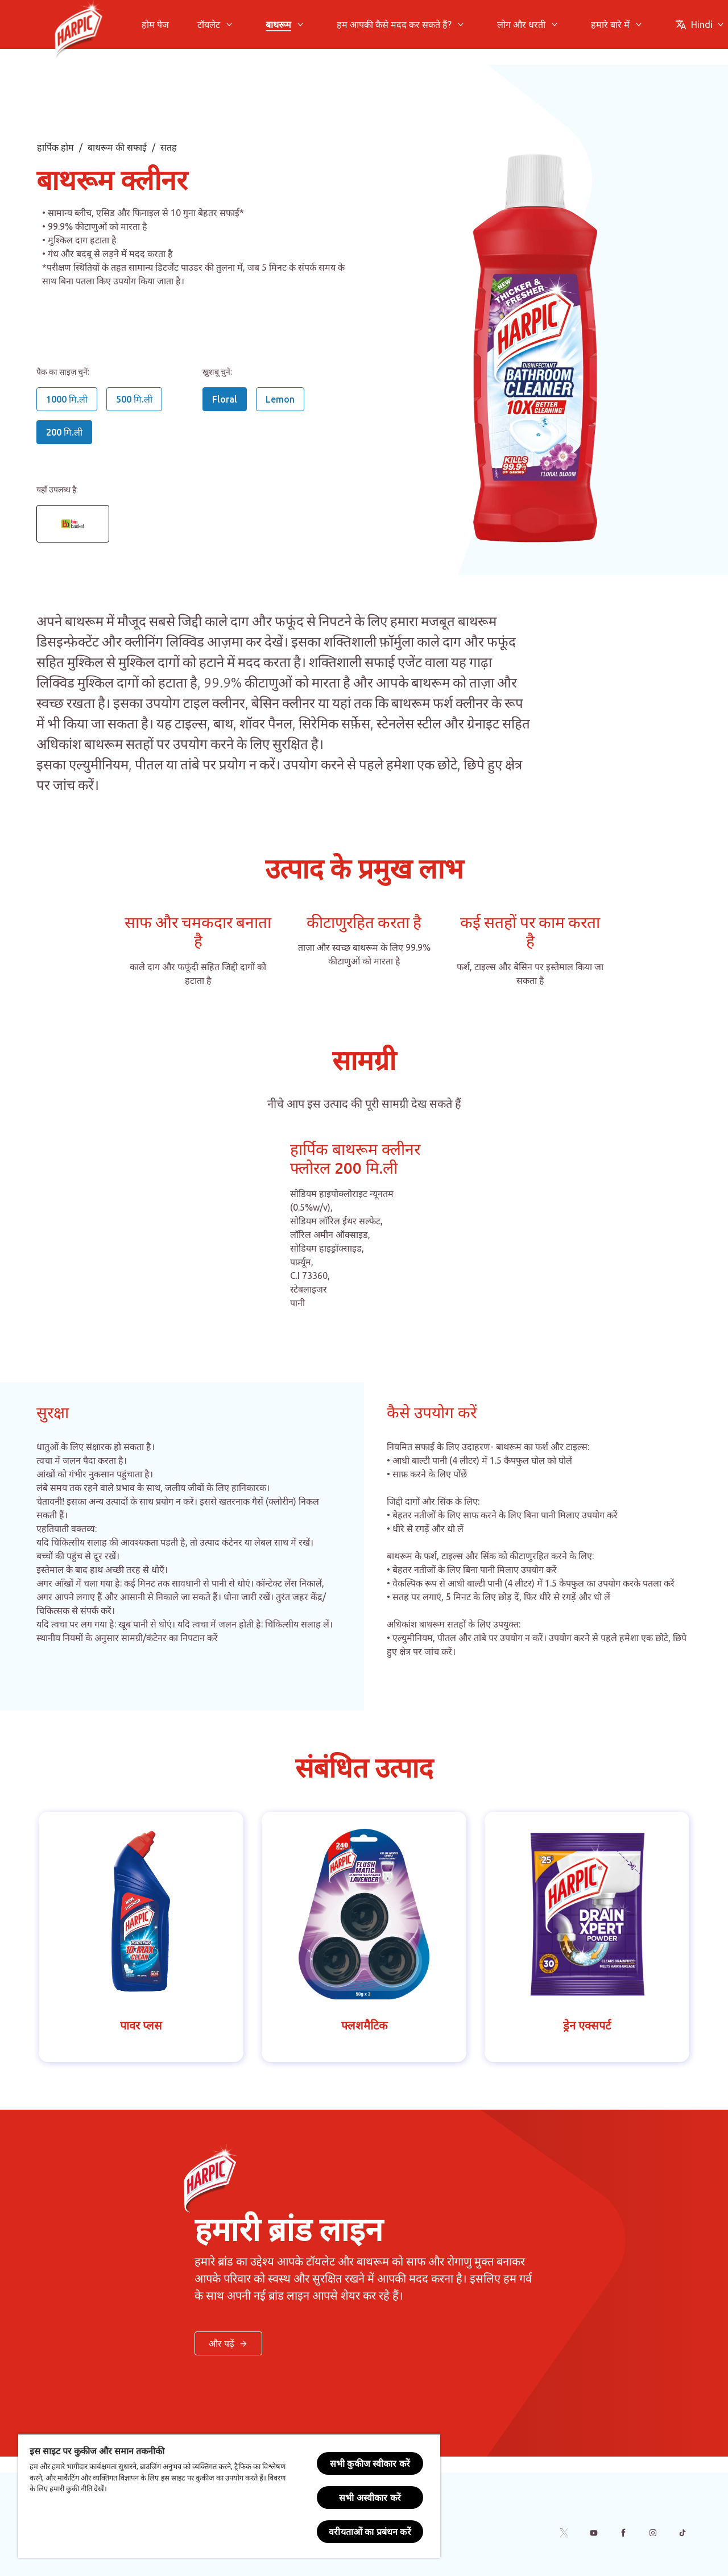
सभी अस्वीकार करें (370, 2497)
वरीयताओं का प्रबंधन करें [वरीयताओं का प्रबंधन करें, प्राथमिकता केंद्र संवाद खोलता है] (370, 2532)
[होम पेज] (155, 24)
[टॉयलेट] (209, 24)
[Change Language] (700, 24)
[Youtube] (594, 2533)
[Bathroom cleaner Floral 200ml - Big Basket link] (72, 523)
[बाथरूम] (278, 24)
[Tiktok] (682, 2533)
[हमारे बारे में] (610, 24)
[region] (229, 2495)
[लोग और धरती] (521, 24)
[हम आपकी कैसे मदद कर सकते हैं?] (394, 24)
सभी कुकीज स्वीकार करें (370, 2463)
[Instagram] (653, 2533)
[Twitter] (564, 2533)
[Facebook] (623, 2533)
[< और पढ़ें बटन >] (228, 2343)
